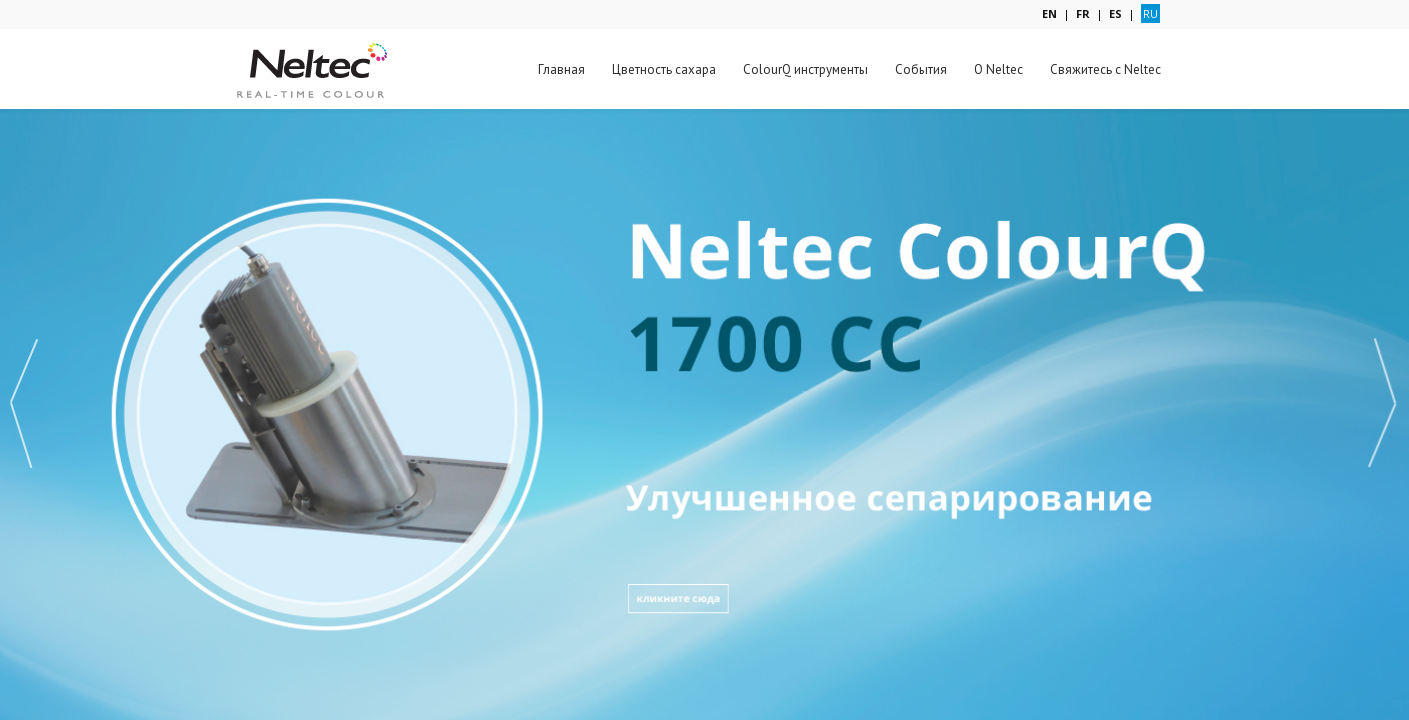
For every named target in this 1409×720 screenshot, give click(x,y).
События (921, 69)
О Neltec (998, 69)
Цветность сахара (664, 69)
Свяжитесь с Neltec (1105, 69)
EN (1049, 13)
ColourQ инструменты (805, 69)
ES (1115, 13)
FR (1083, 13)
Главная (561, 69)
